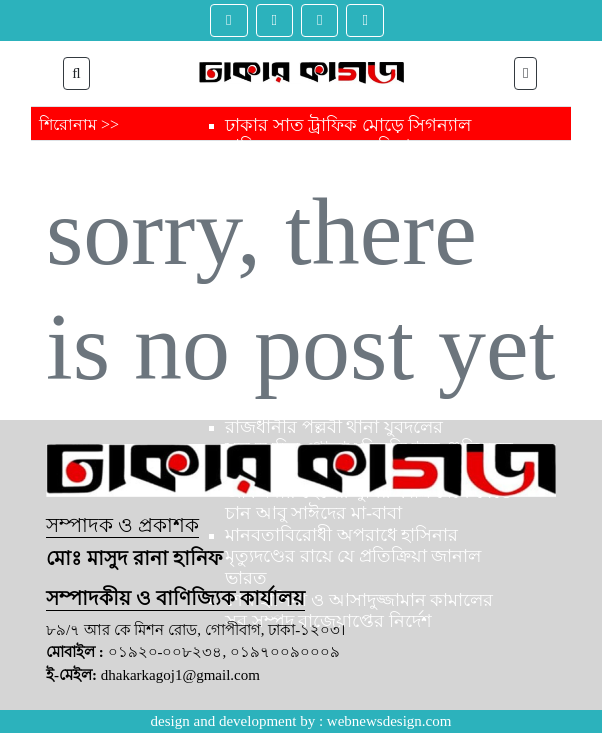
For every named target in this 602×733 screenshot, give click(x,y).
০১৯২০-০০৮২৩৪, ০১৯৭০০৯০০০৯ (224, 652)
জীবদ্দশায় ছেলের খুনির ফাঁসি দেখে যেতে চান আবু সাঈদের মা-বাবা (369, 503)
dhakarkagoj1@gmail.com (180, 675)
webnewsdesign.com (389, 721)
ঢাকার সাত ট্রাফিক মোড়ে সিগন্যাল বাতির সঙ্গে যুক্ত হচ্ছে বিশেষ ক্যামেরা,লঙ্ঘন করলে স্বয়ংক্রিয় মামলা (357, 146)
